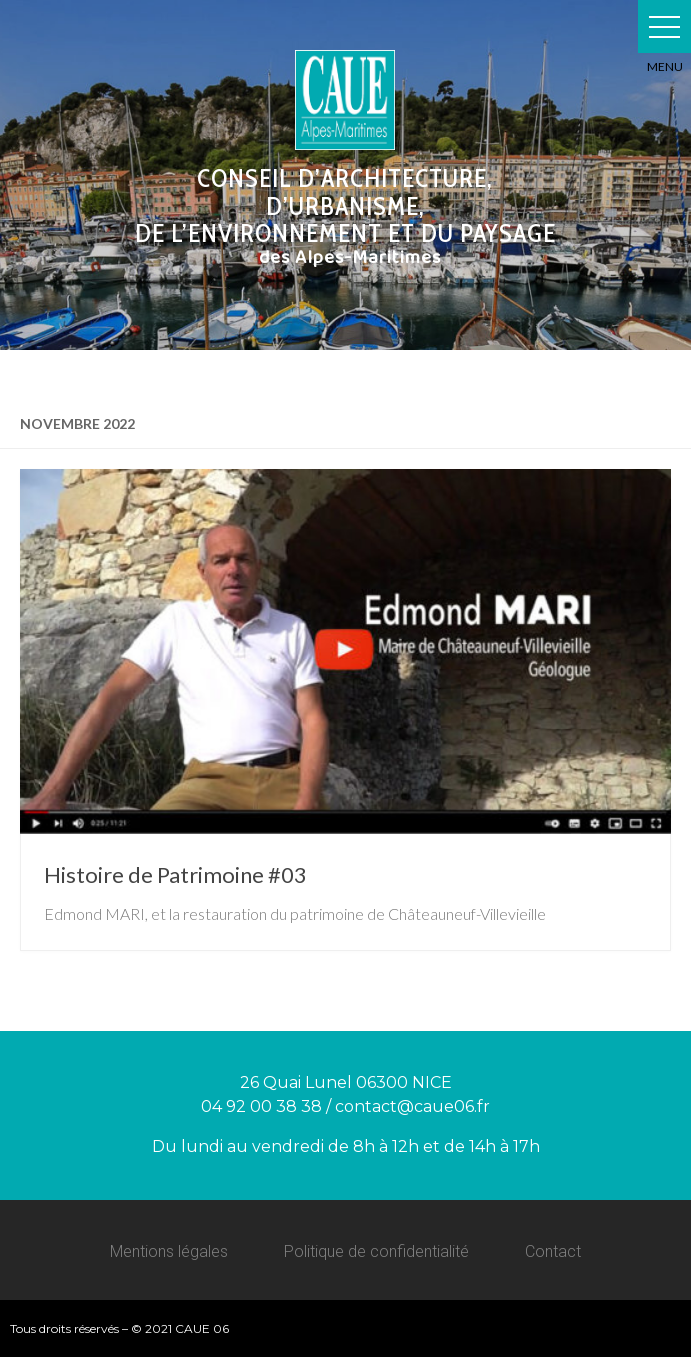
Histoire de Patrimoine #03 (175, 874)
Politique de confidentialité (376, 1251)
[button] (664, 26)
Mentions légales (169, 1251)
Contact (553, 1251)
